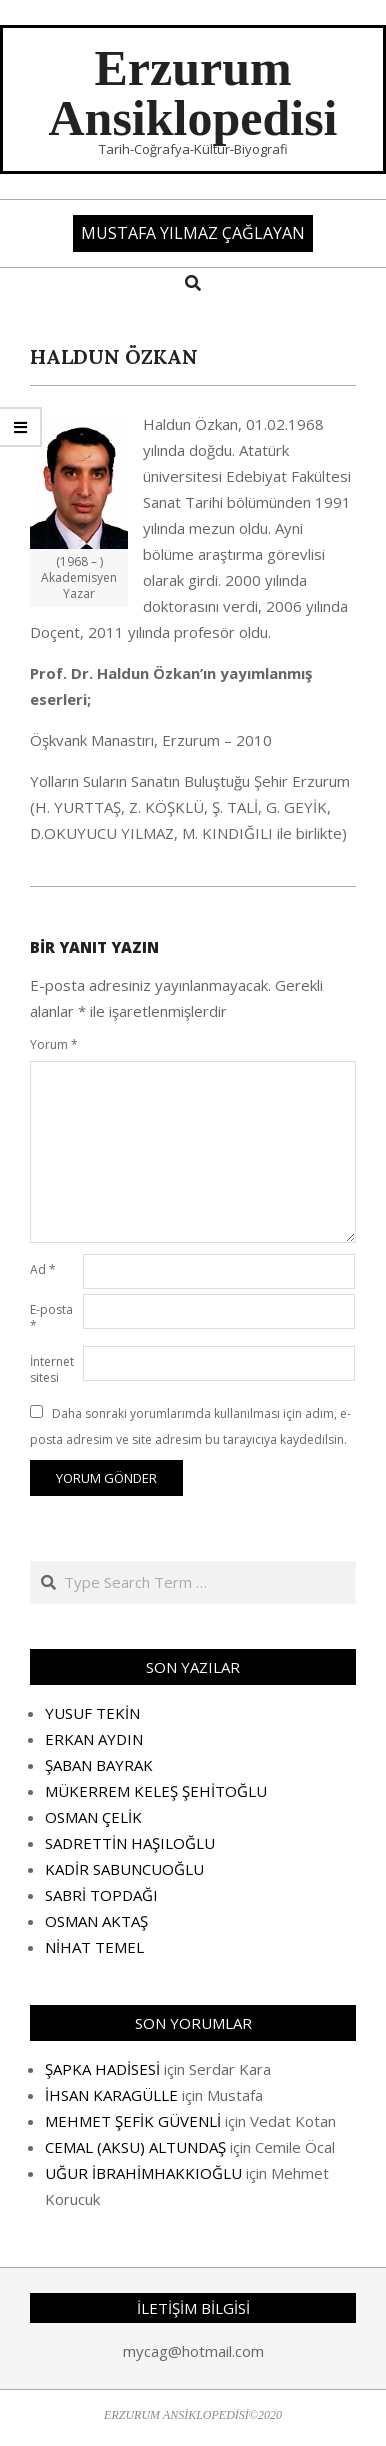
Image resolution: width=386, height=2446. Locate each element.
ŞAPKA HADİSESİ (102, 2069)
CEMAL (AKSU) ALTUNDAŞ (135, 2147)
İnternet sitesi (52, 1369)
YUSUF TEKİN (92, 1713)
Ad (43, 1269)
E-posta (51, 1317)
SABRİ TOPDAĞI (101, 1895)
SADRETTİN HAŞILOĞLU (130, 1843)
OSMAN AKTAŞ (96, 1921)
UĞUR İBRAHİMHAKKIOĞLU (143, 2173)
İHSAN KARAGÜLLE (111, 2095)
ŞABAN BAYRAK (99, 1765)
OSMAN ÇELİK (93, 1817)
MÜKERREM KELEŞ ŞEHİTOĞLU (156, 1791)
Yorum (54, 1044)
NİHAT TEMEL (94, 1947)
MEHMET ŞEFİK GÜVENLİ (133, 2121)
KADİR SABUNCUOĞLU (124, 1869)
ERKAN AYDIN (94, 1739)
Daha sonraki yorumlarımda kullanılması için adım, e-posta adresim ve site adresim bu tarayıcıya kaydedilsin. (190, 1426)
